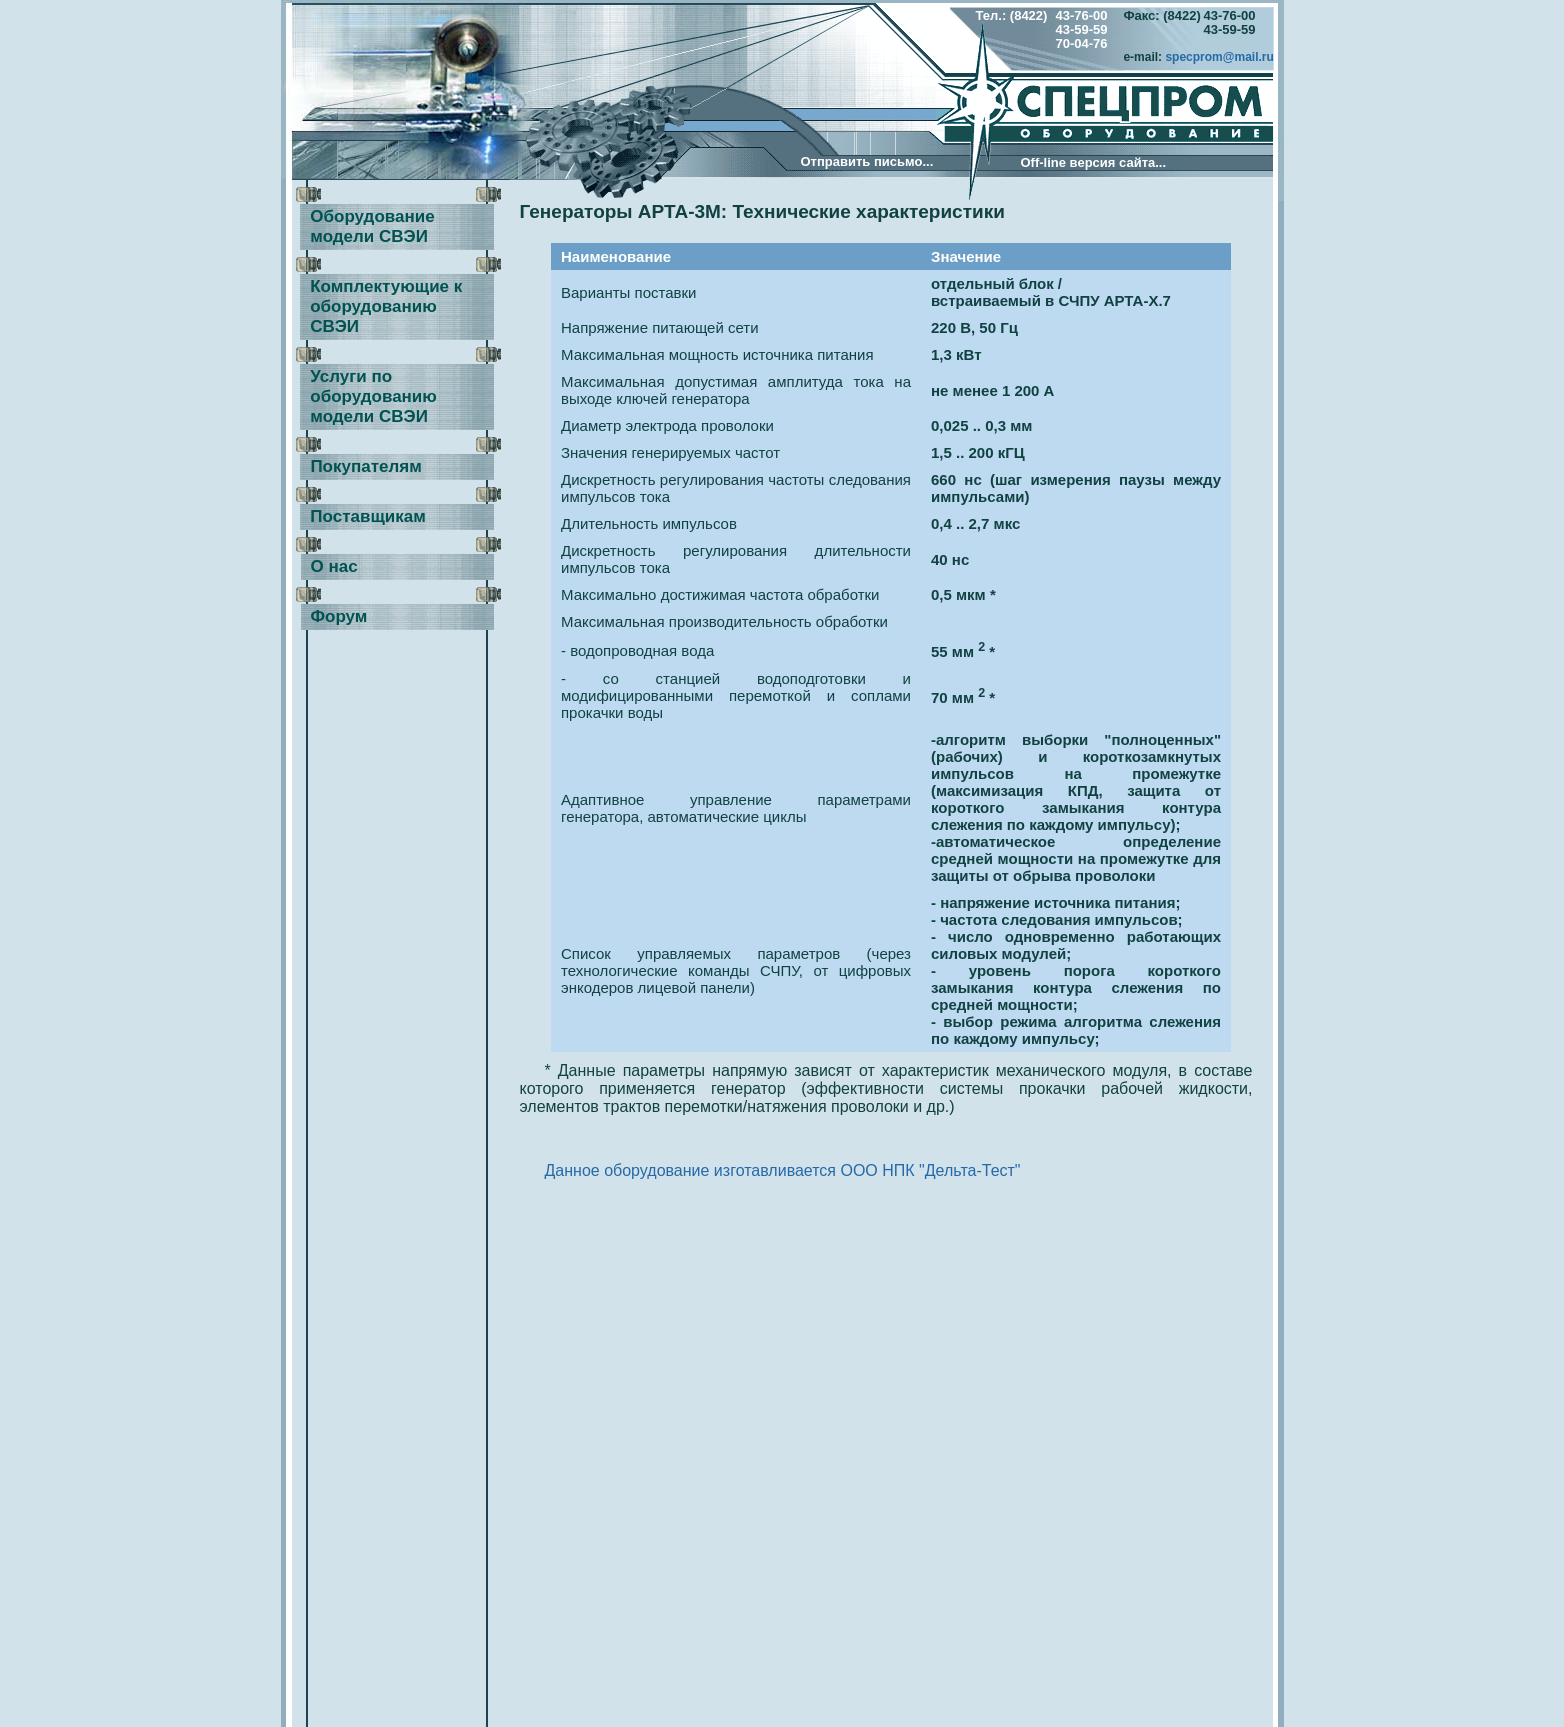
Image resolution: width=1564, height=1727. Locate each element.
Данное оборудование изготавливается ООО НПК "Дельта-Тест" (783, 1170)
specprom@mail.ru (1219, 57)
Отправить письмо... (867, 161)
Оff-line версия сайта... (1094, 162)
